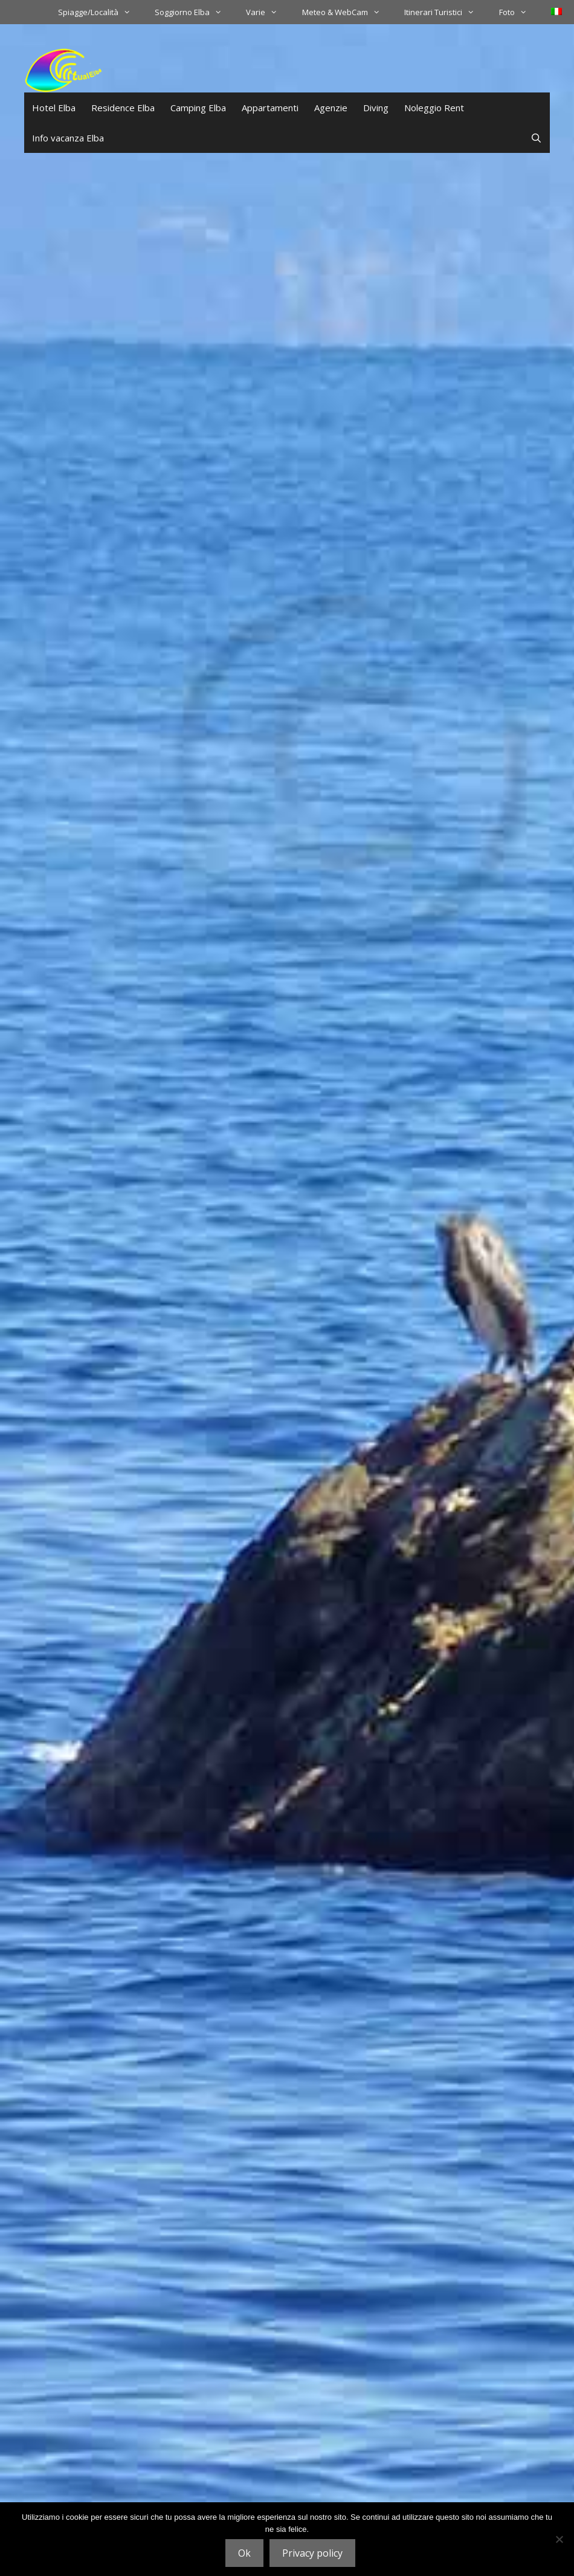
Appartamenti (270, 108)
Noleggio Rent (434, 108)
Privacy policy (312, 2553)
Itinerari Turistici (445, 12)
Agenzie (330, 108)
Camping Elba (198, 108)
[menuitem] (556, 11)
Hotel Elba (54, 108)
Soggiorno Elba (194, 12)
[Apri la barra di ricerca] (536, 138)
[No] (559, 2539)
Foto (519, 12)
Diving (376, 108)
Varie (267, 12)
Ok (244, 2553)
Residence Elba (123, 108)
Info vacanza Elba (68, 138)
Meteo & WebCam (347, 12)
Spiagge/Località (100, 12)
